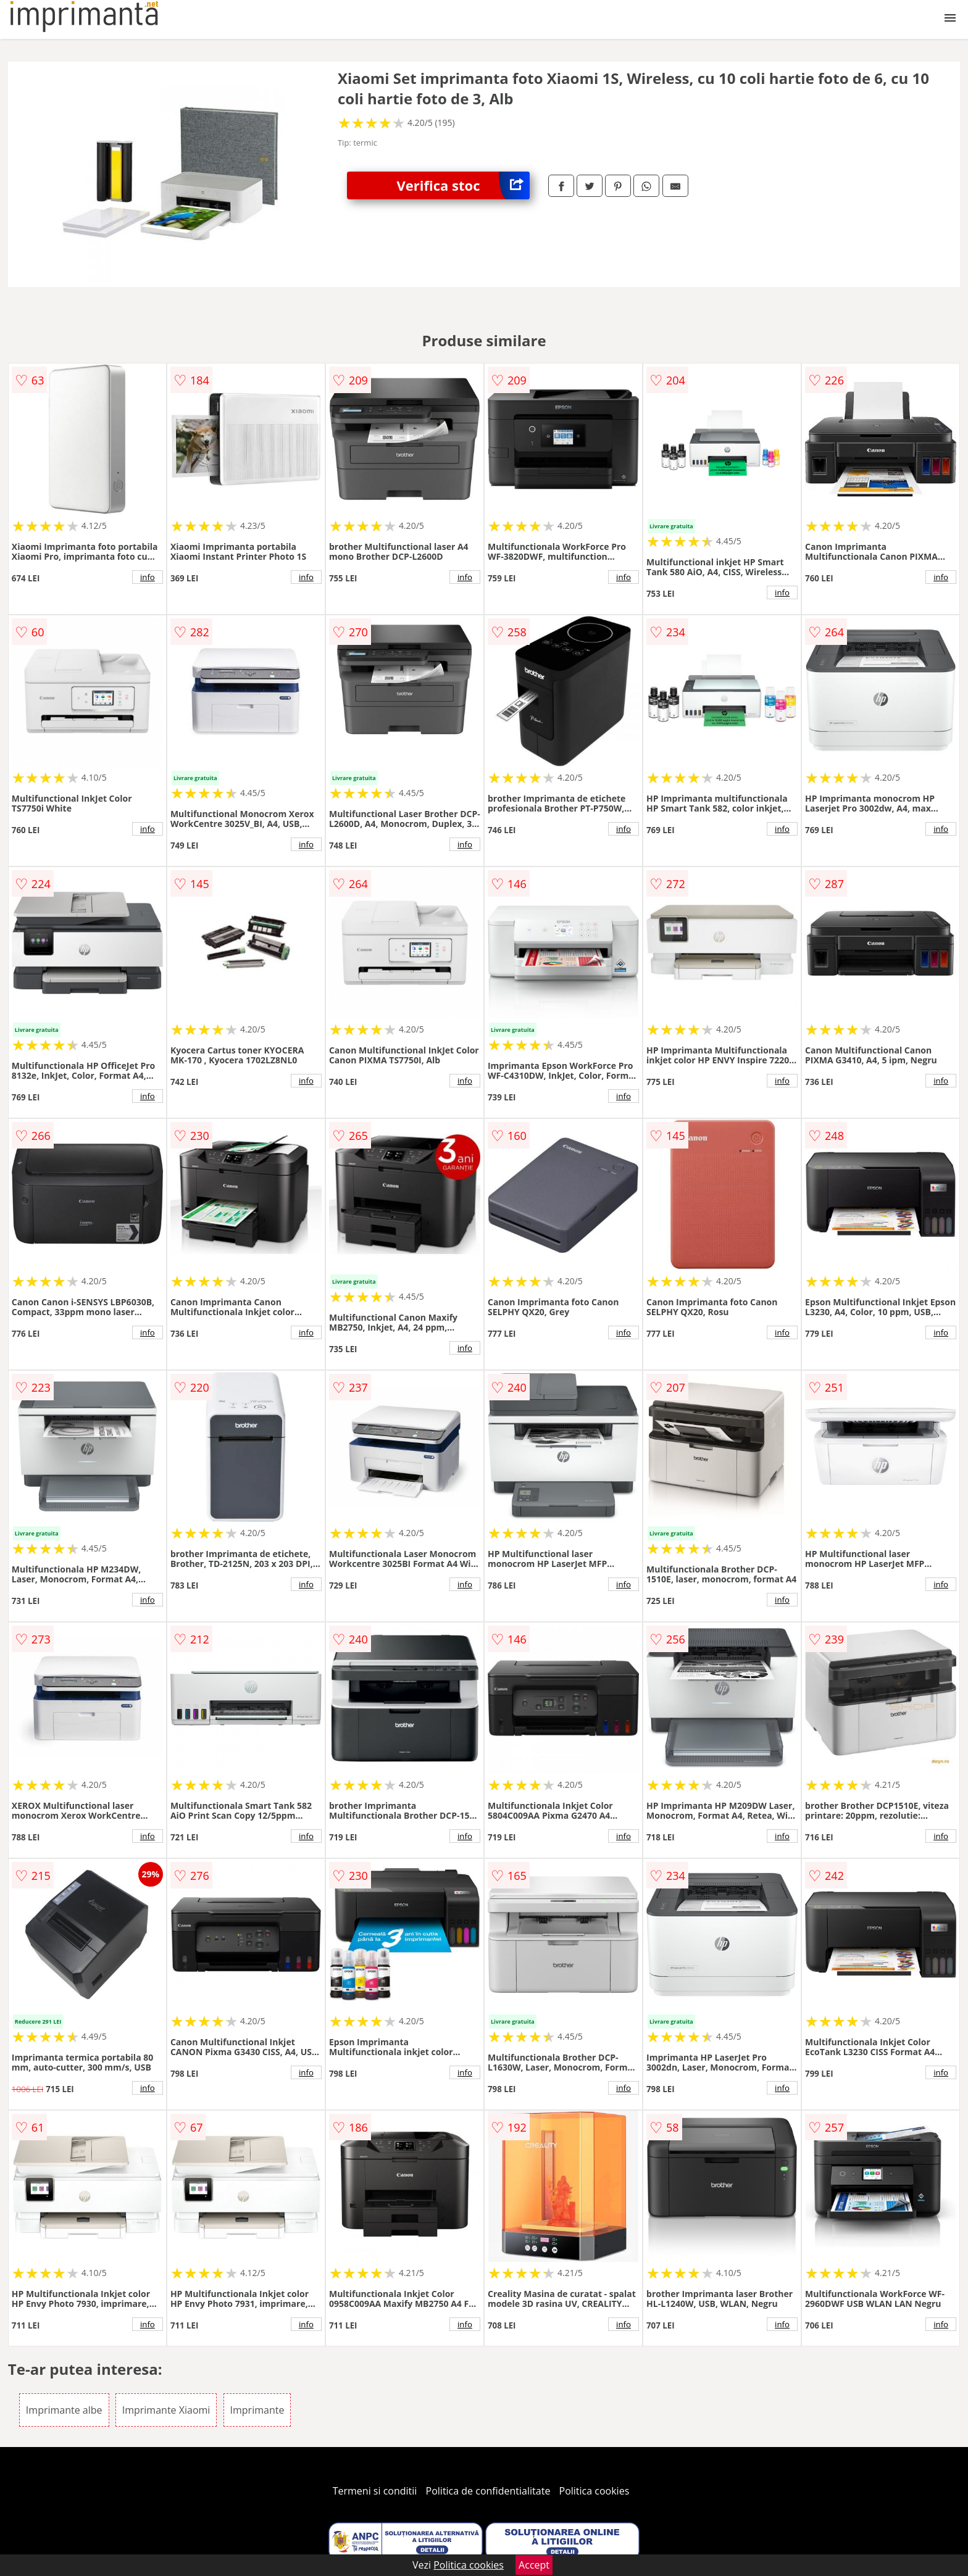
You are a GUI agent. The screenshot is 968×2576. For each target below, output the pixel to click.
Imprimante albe (64, 2410)
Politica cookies (594, 2491)
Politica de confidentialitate (488, 2491)
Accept (534, 2565)
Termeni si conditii (375, 2491)
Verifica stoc (463, 185)
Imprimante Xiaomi (166, 2410)
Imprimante (257, 2410)
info (147, 577)
